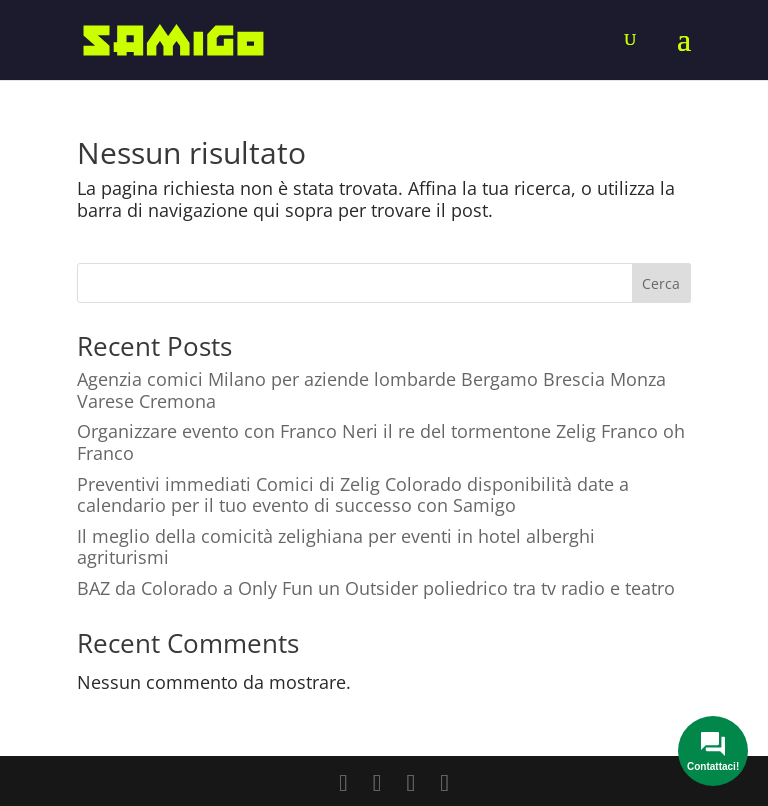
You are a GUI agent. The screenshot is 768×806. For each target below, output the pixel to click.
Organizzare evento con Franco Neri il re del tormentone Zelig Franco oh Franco (381, 442)
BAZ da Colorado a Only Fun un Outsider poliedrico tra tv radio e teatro (376, 588)
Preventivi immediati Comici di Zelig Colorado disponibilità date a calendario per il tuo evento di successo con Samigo (353, 495)
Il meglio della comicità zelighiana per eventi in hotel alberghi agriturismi (336, 547)
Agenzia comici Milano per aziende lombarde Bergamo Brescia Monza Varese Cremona (371, 390)
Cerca (661, 283)
